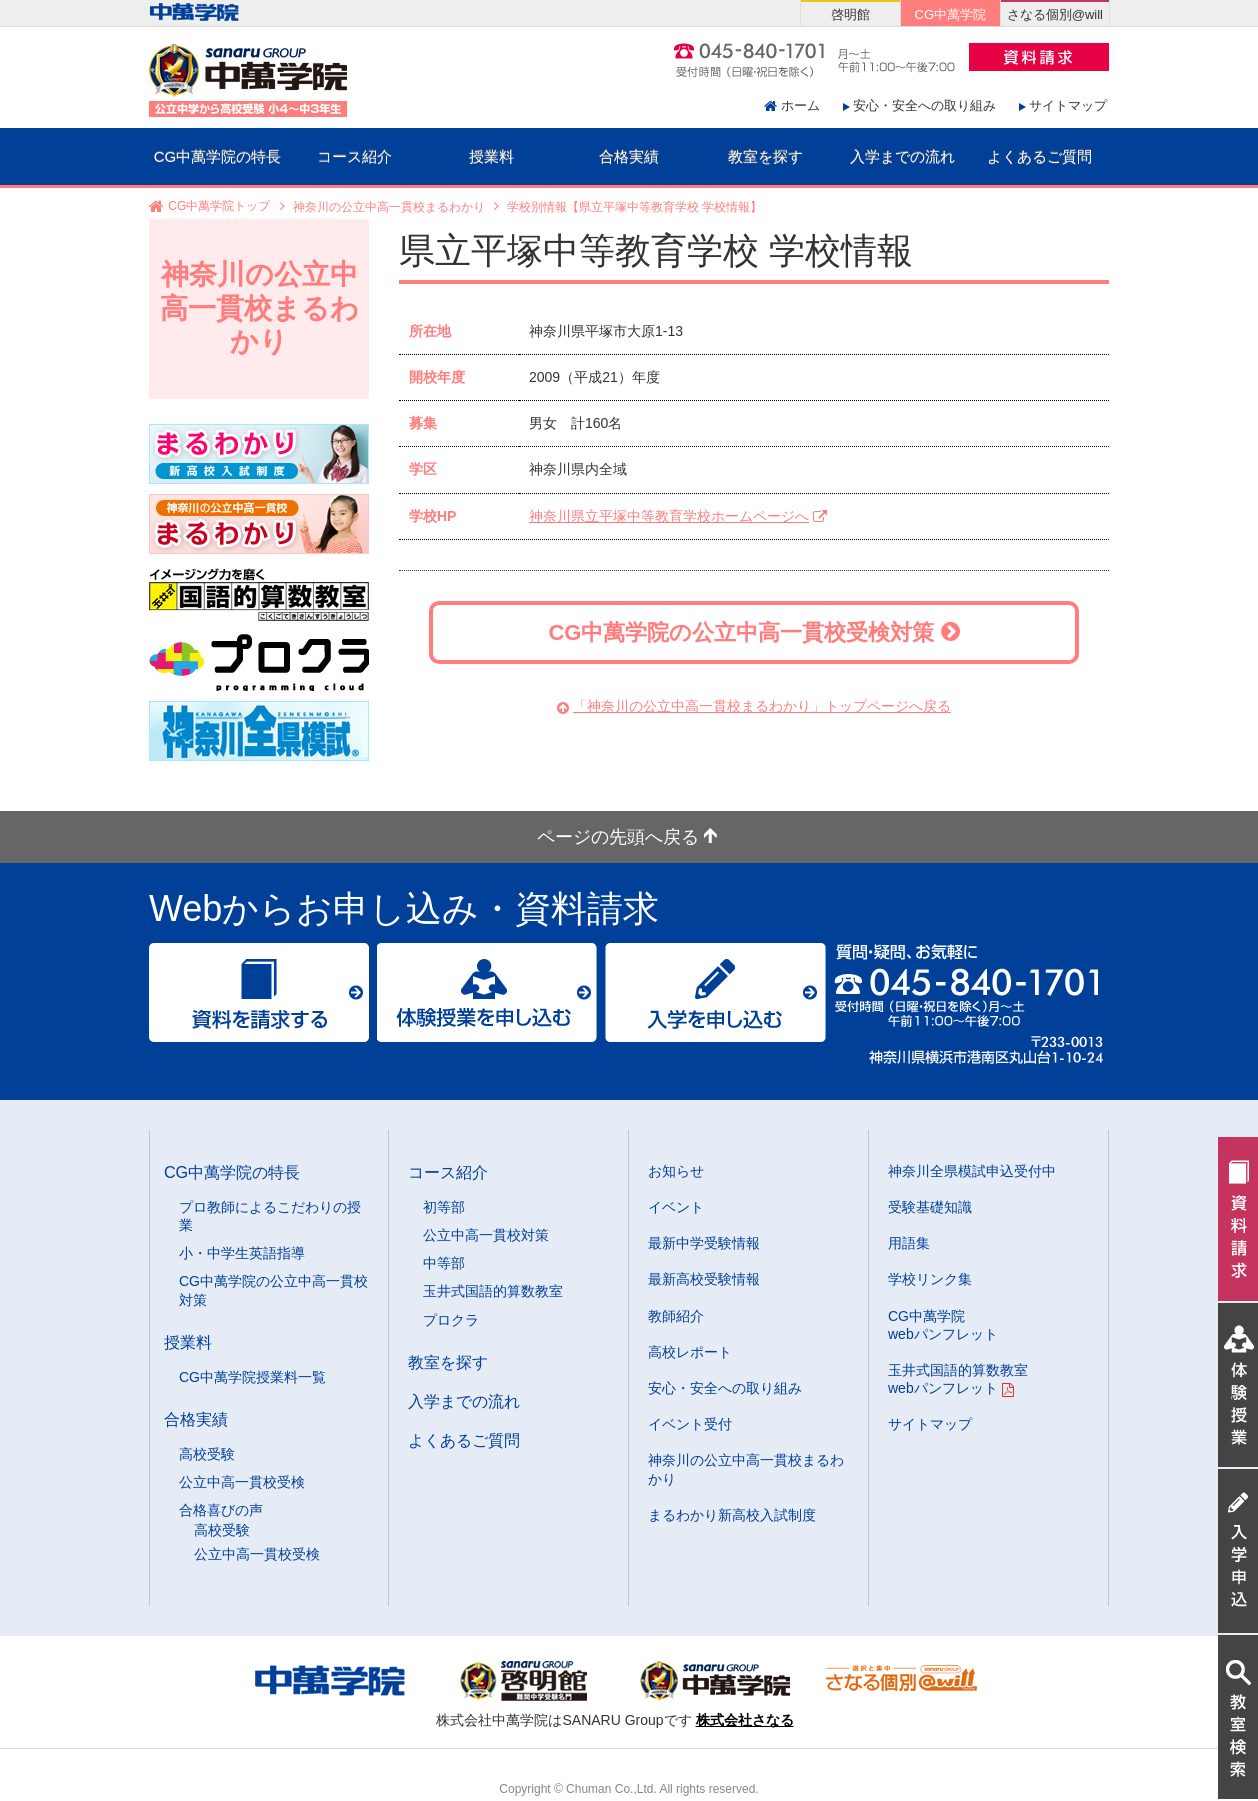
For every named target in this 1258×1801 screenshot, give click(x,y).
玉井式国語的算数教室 (493, 1291)
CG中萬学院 (950, 14)
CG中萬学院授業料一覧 (252, 1377)
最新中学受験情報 (704, 1243)
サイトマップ (1068, 105)
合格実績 (629, 156)
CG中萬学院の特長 (218, 156)
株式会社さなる (745, 1720)
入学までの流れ (902, 156)
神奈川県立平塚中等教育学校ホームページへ (669, 516)
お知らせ (676, 1171)
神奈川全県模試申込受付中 (972, 1171)
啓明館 (850, 14)
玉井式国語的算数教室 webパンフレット (958, 1379)
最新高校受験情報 (704, 1279)
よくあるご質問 (1039, 156)
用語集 (909, 1243)
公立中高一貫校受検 (242, 1482)
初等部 (444, 1207)
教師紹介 (676, 1316)
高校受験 (207, 1454)
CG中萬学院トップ (219, 207)
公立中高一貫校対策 (486, 1235)
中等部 (444, 1263)
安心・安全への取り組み (924, 105)
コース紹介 (354, 156)
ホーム (800, 105)
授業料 (491, 156)
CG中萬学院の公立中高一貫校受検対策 (753, 632)
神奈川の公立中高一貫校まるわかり (389, 207)
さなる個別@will (1055, 14)
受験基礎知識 (930, 1207)
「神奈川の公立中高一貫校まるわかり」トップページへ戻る (762, 706)
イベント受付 (690, 1424)
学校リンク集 (930, 1279)
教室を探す (765, 156)
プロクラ (451, 1320)
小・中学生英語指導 (242, 1253)
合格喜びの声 (221, 1510)
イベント (676, 1207)
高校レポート (690, 1352)
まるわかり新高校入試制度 (732, 1515)
